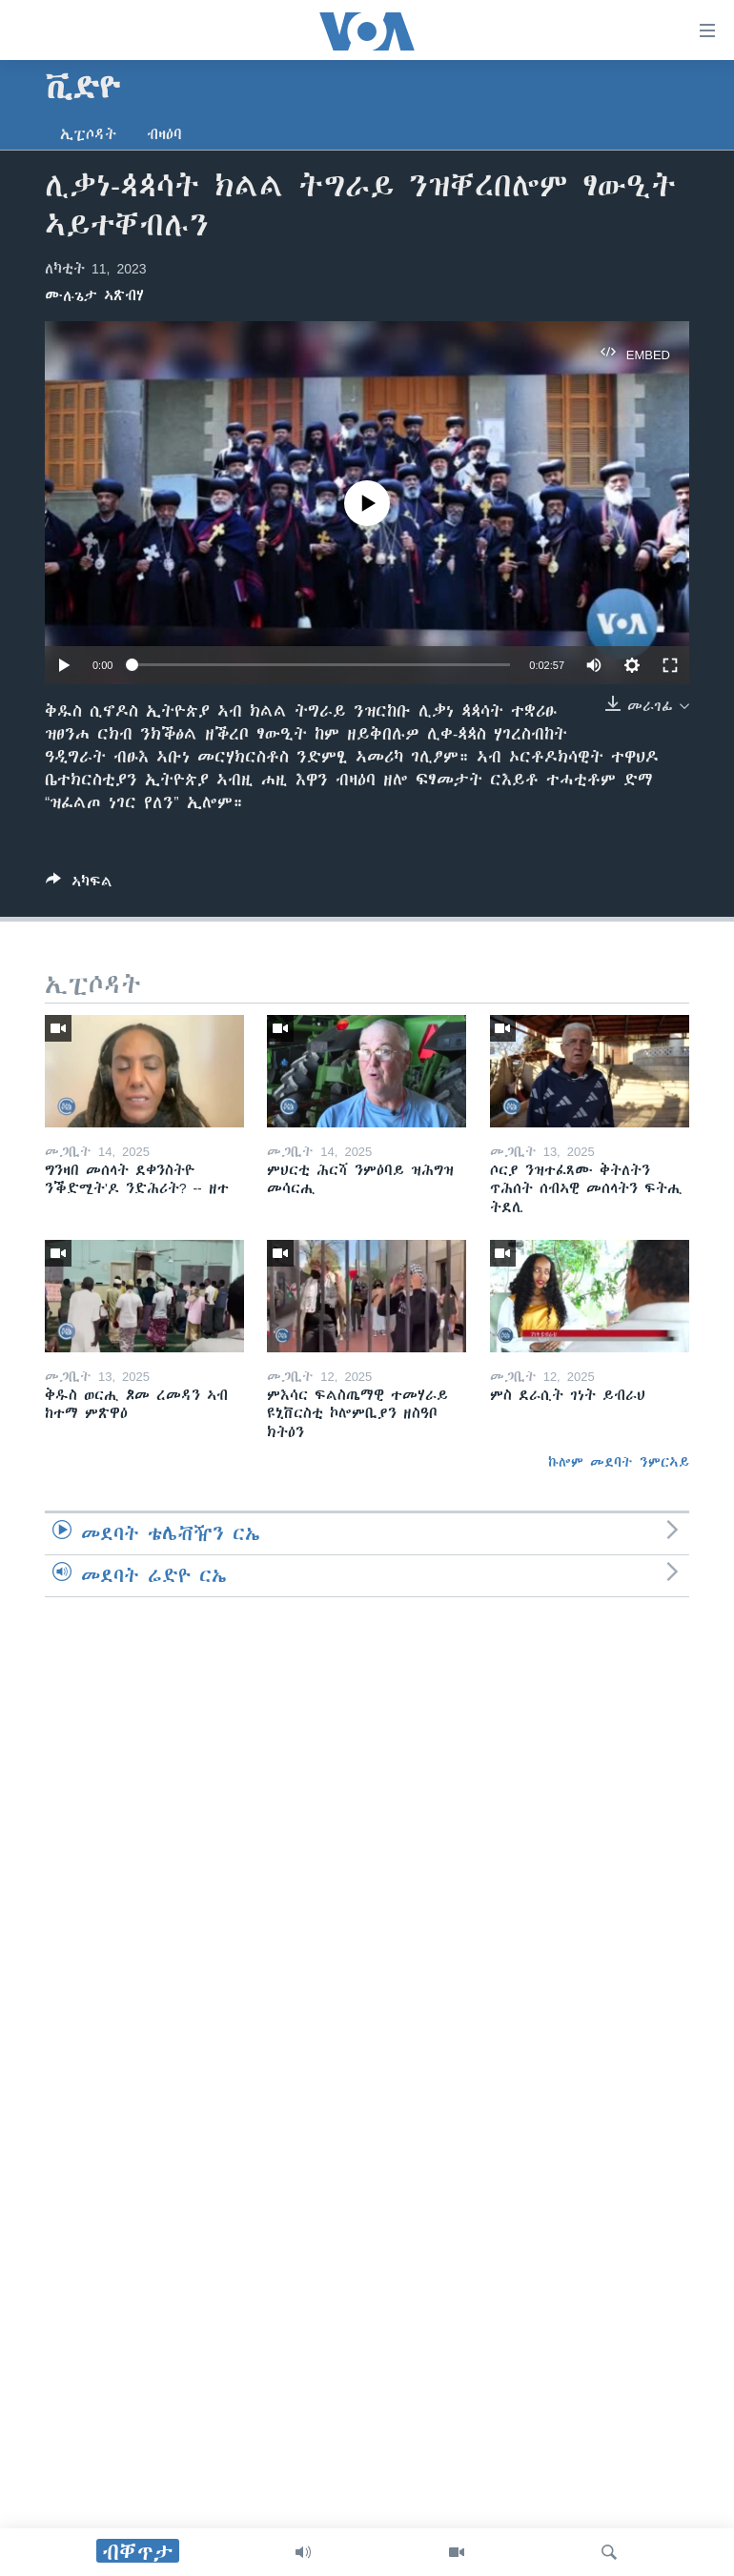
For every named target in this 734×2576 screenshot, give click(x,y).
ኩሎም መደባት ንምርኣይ (618, 1462)
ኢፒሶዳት (88, 134)
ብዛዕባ (164, 134)
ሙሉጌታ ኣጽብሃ (94, 295)
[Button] (79, 885)
